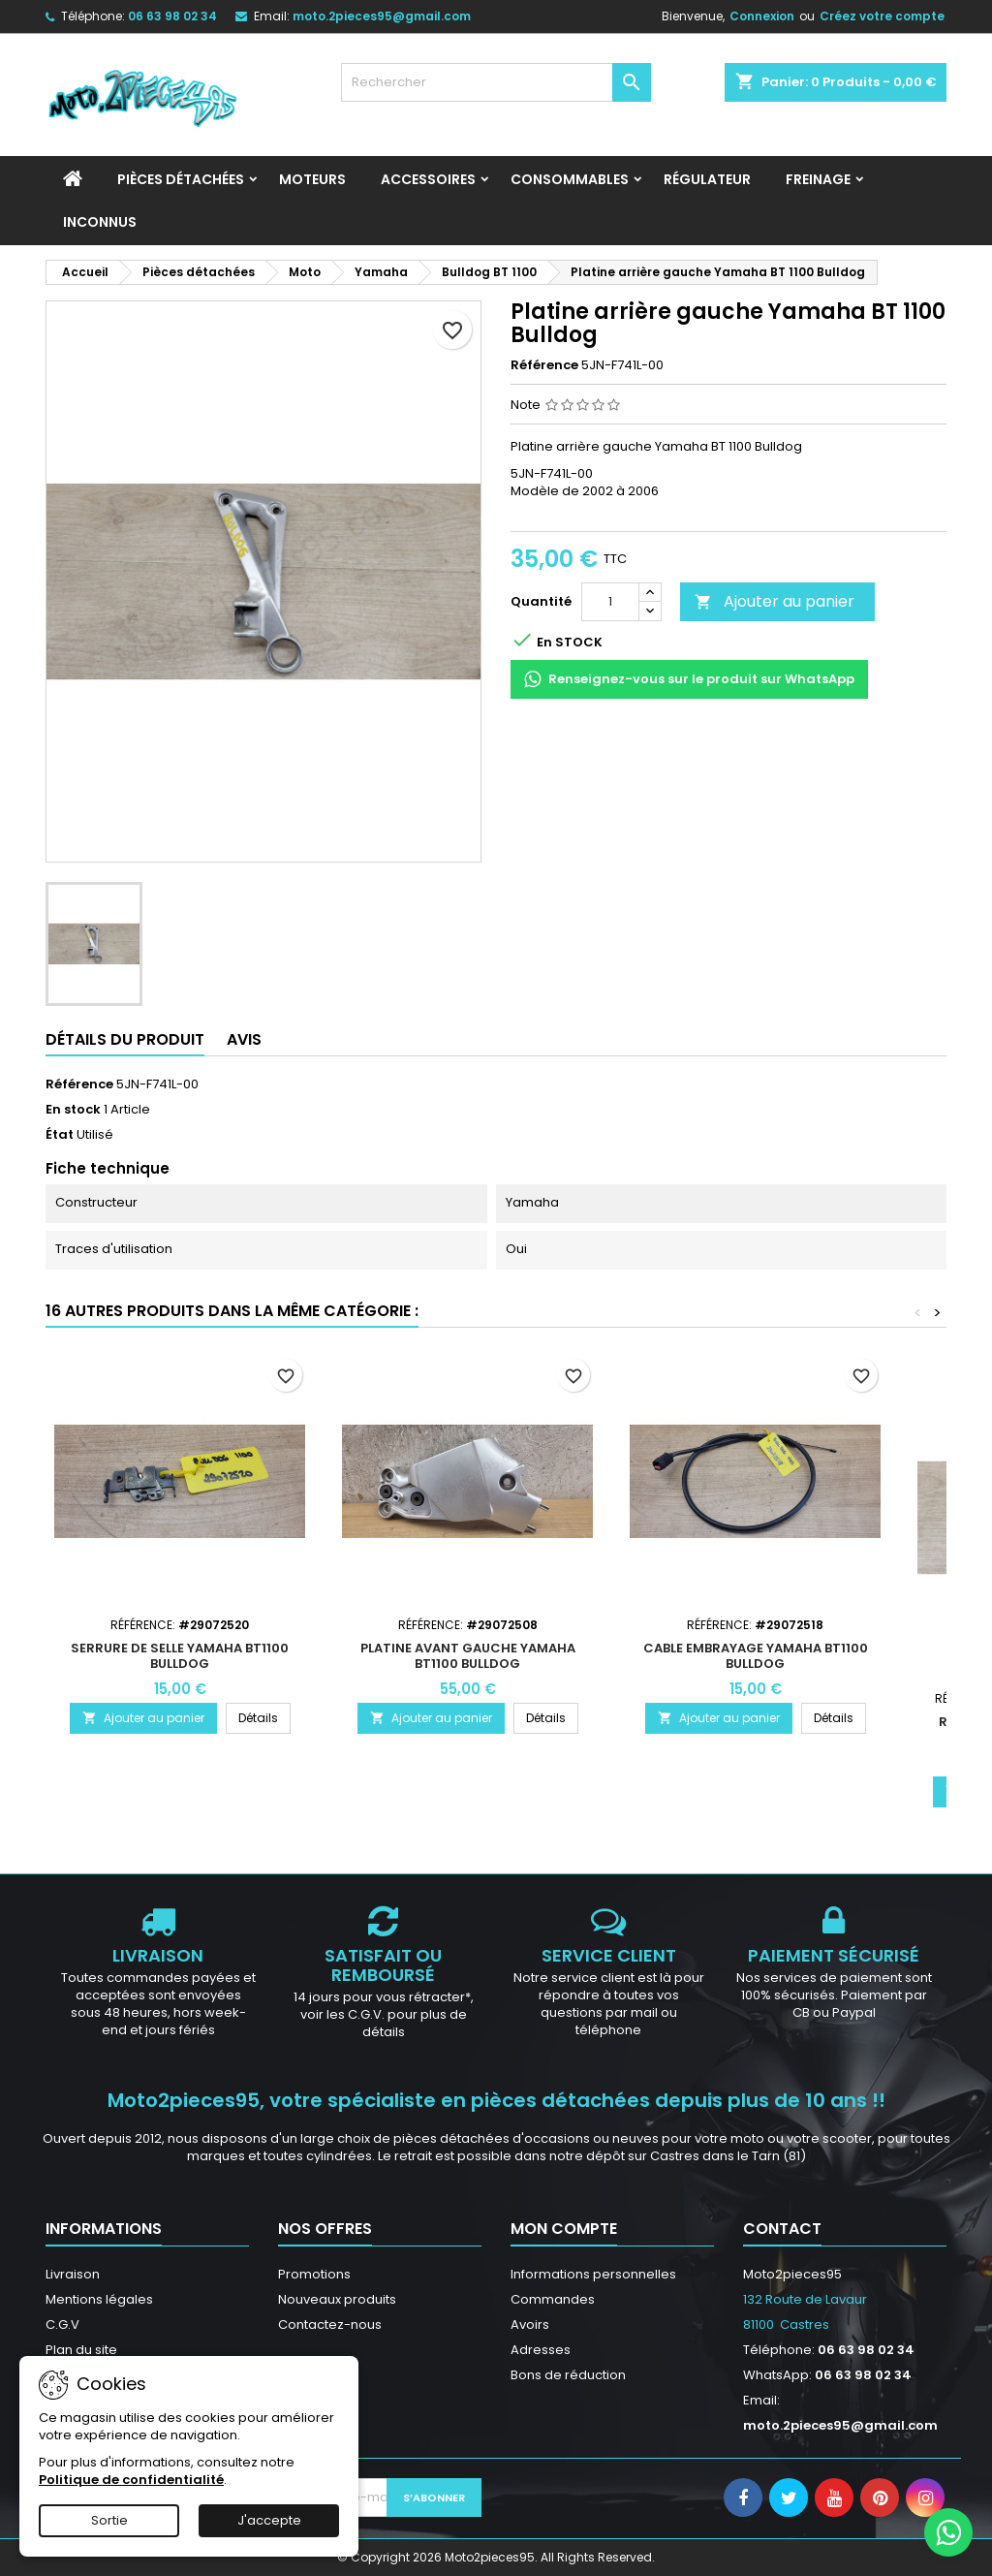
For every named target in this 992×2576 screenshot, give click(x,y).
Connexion (761, 16)
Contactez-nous (330, 2324)
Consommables (570, 179)
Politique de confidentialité (131, 2479)
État (60, 1135)
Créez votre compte (882, 16)
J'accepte (269, 2520)
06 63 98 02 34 (172, 16)
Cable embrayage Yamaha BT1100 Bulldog (755, 1656)
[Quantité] (610, 601)
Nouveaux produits (337, 2299)
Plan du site (81, 2349)
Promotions (314, 2274)
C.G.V (62, 2324)
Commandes (553, 2299)
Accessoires (428, 179)
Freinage (818, 179)
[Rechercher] (496, 82)
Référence (544, 365)
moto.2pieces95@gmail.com (382, 16)
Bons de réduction (568, 2375)
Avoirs (530, 2324)
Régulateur (707, 179)
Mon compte (564, 2228)
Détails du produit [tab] (125, 1039)
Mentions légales (99, 2299)
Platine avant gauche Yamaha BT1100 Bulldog (467, 1656)
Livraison (73, 2274)
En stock (73, 1109)
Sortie (109, 2520)
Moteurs (312, 179)
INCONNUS (100, 222)
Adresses (541, 2349)
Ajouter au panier (774, 601)
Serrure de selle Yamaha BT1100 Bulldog (180, 1656)
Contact (782, 2228)
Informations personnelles (593, 2274)
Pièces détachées (180, 179)
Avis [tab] (244, 1039)
